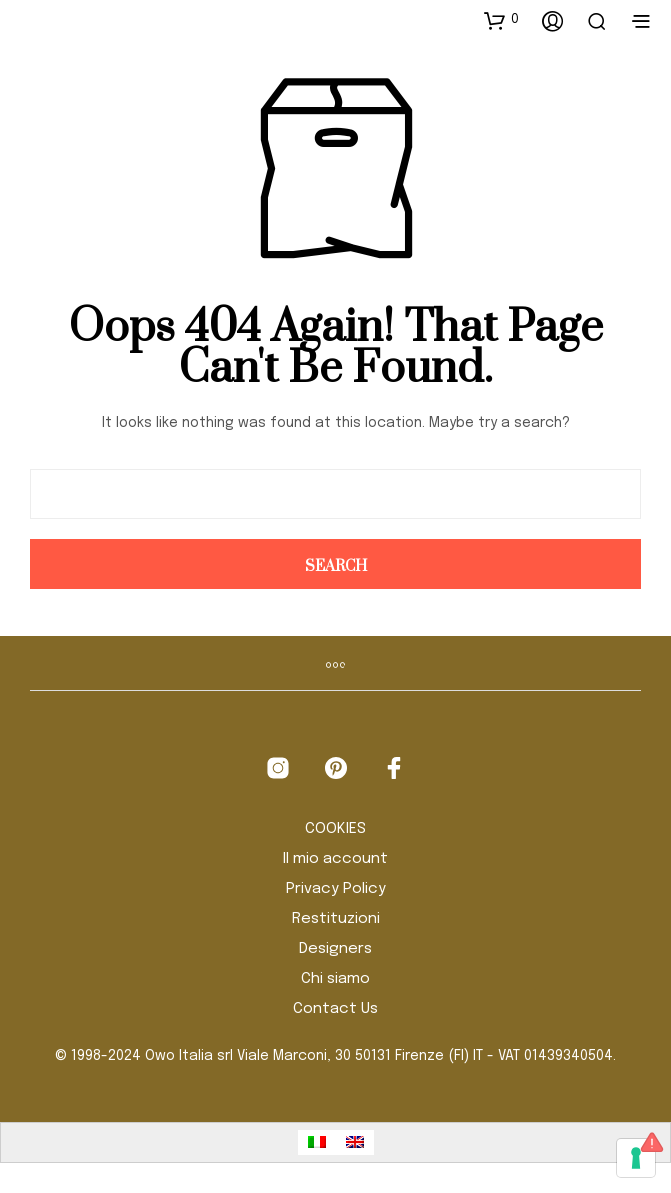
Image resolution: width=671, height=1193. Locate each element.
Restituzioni (336, 919)
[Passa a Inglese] (355, 1142)
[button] (501, 20)
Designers (335, 949)
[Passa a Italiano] (317, 1142)
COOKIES (335, 829)
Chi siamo (335, 979)
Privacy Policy (336, 889)
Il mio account (335, 859)
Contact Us (335, 1009)
